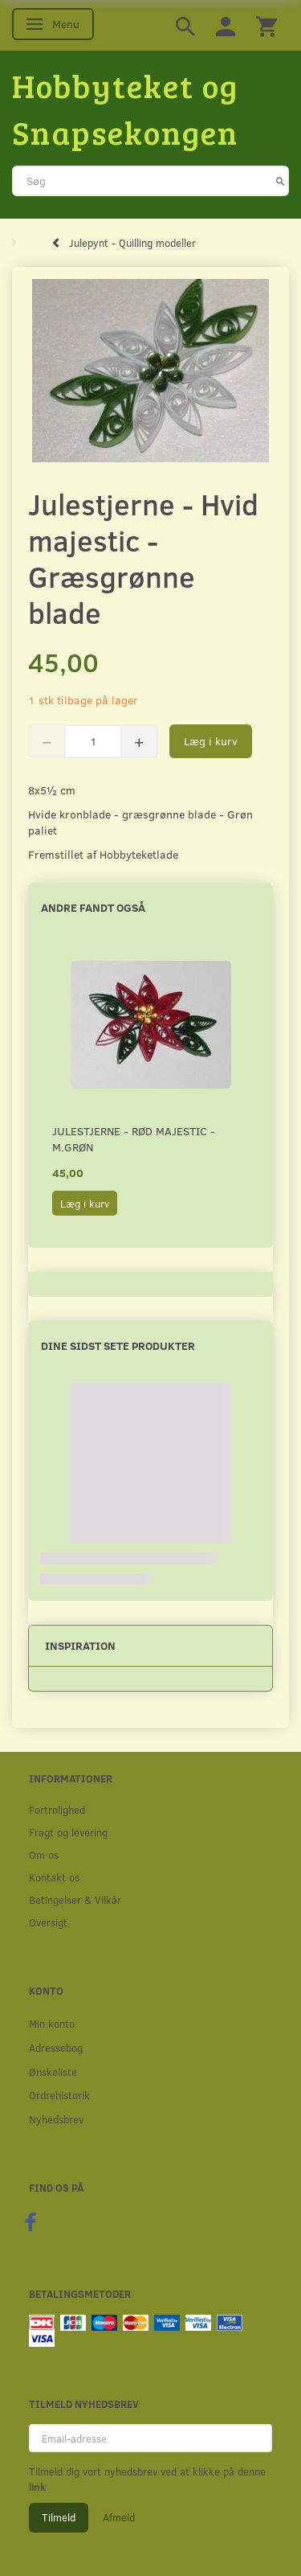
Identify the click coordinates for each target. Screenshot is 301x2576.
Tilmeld (58, 2517)
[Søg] (280, 181)
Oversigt (48, 1922)
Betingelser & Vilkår (75, 1899)
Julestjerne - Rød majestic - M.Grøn (133, 1139)
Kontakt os (54, 1877)
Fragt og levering (68, 1832)
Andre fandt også (93, 907)
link (37, 2487)
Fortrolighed (57, 1809)
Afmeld (119, 2517)
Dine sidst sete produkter (118, 1345)
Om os (44, 1854)
